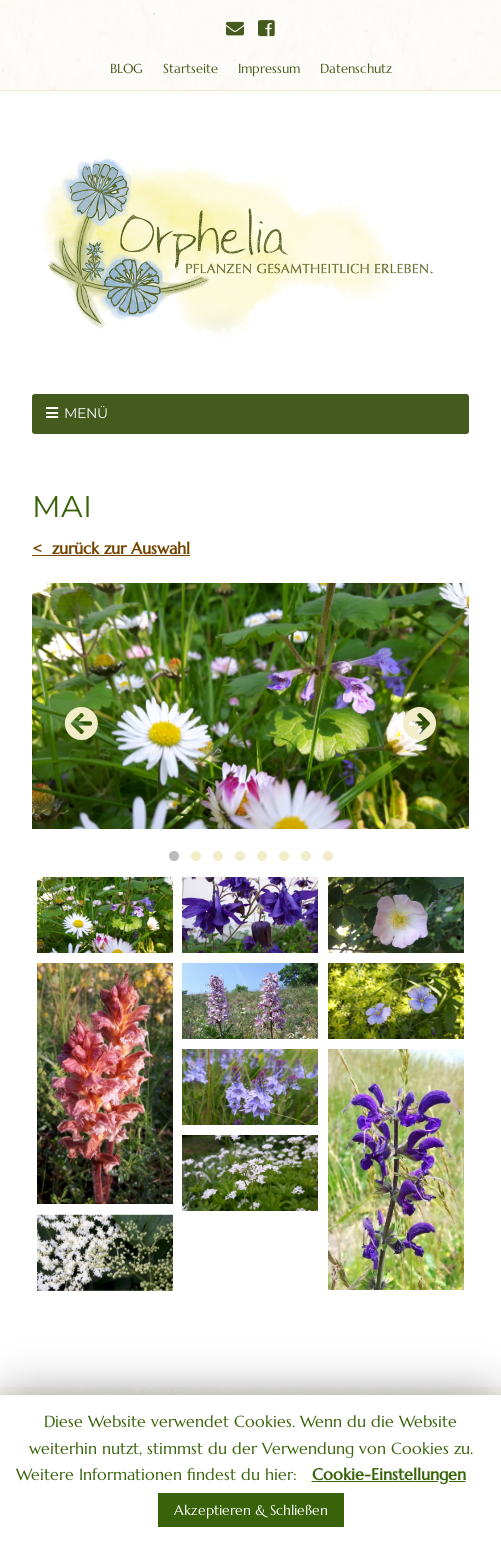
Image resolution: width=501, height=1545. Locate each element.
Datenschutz (356, 68)
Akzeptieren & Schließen (251, 1510)
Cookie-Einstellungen (389, 1474)
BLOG (126, 68)
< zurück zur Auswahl (111, 548)
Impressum (269, 68)
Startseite (190, 68)
